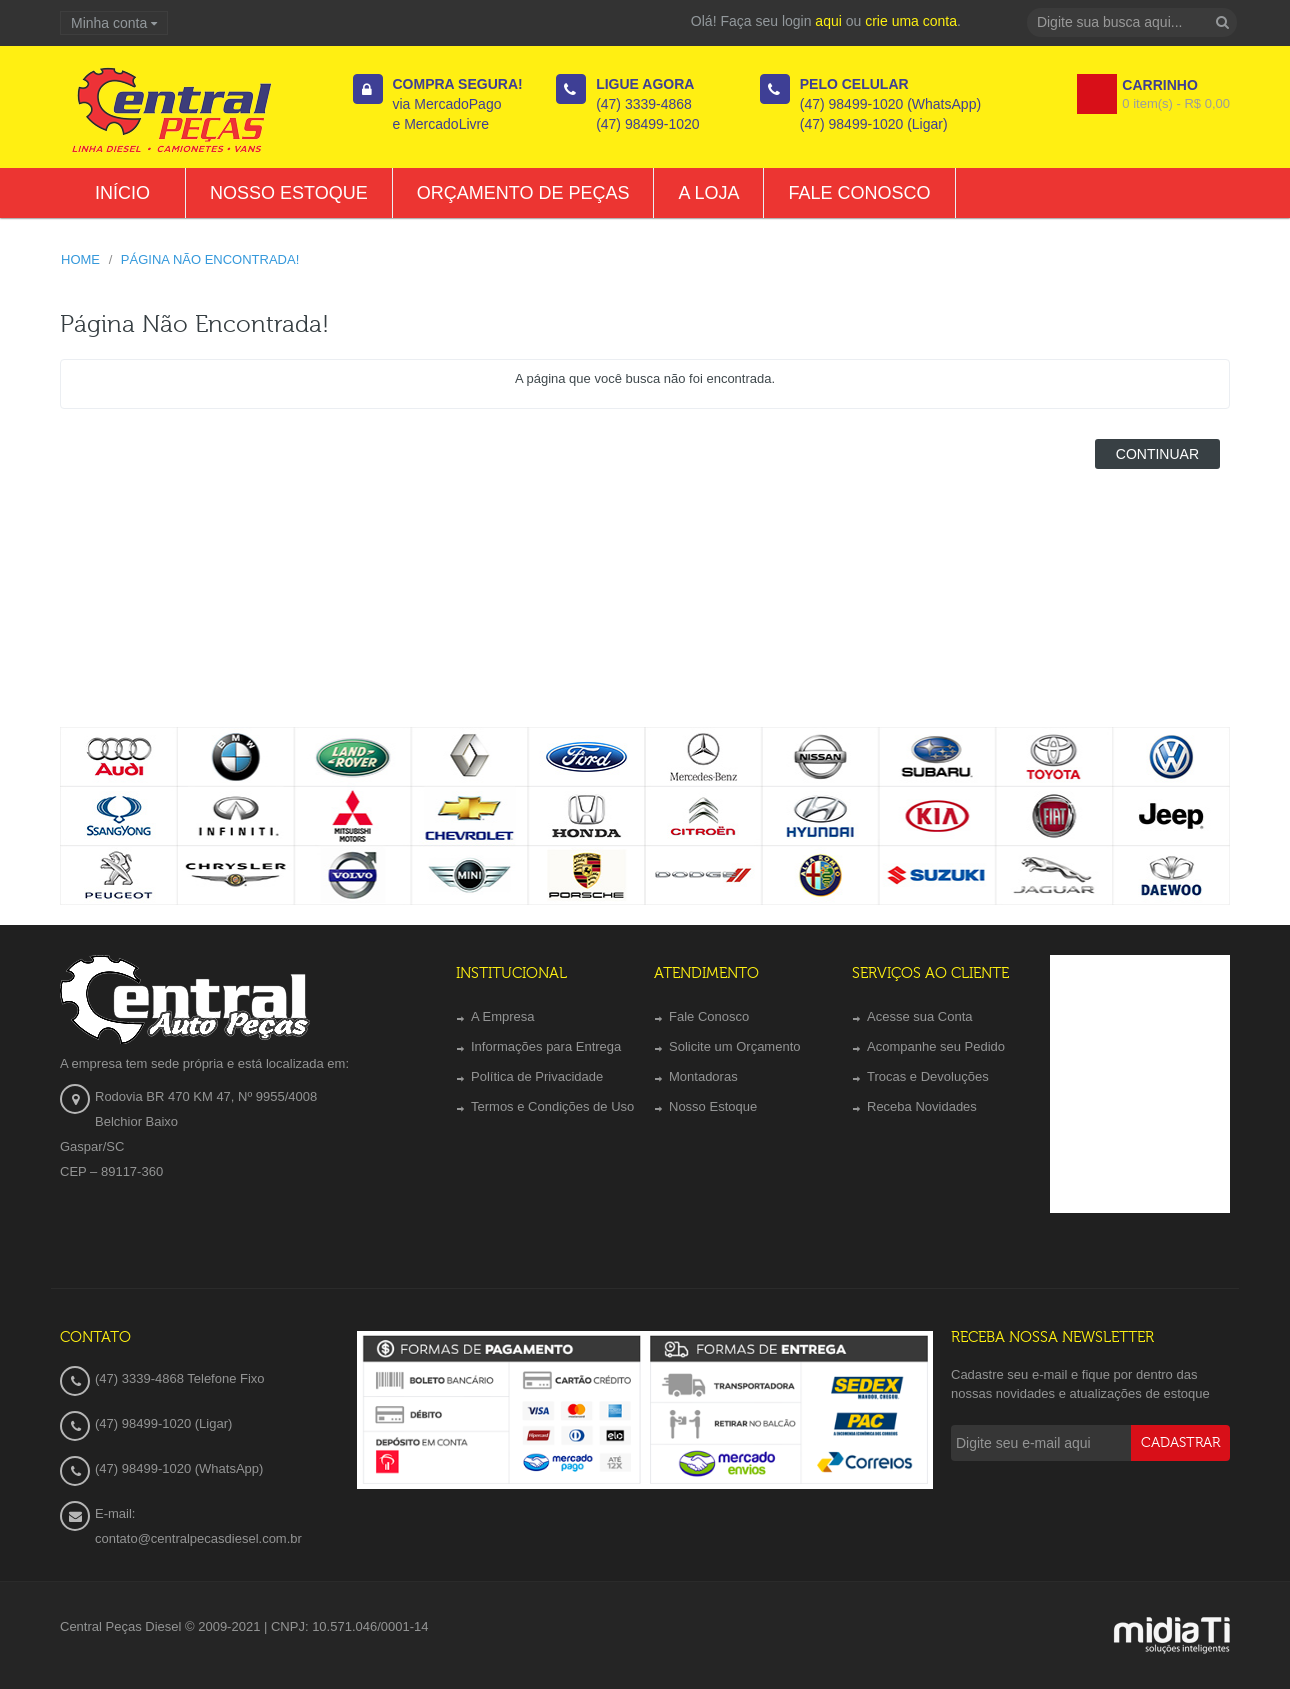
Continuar (1157, 454)
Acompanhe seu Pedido (936, 1046)
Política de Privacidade (537, 1076)
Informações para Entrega (546, 1046)
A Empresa (503, 1016)
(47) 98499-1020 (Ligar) (874, 124)
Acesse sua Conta (920, 1016)
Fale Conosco (709, 1016)
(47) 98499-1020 (648, 124)
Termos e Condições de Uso (552, 1106)
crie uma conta (911, 21)
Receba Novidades (922, 1106)
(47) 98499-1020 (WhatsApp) (890, 104)
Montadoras (703, 1076)
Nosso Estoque (713, 1106)
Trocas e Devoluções (928, 1076)
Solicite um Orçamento (735, 1046)
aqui (828, 21)
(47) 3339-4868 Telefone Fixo (180, 1378)
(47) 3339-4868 (644, 104)
